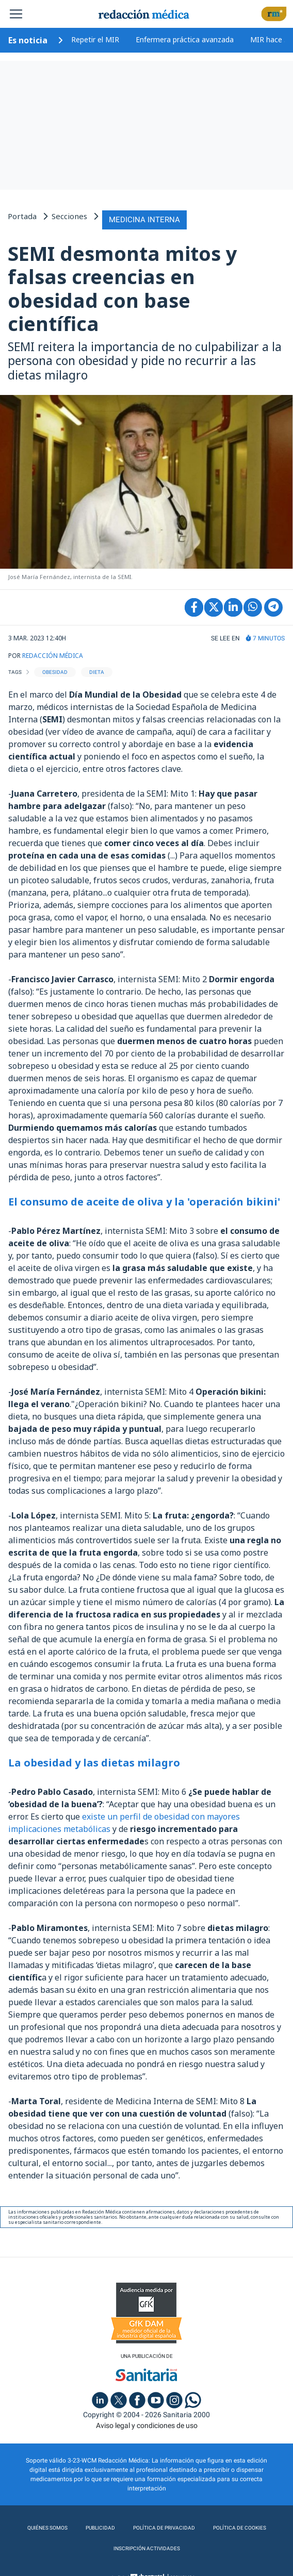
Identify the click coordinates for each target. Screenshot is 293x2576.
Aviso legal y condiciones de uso (147, 2425)
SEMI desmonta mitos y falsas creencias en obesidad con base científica (122, 288)
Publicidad (100, 2528)
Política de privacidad (164, 2528)
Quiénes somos (47, 2528)
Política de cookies (239, 2528)
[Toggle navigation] (16, 14)
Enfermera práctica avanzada (185, 39)
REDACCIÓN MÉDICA (52, 655)
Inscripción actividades (146, 2548)
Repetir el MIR (95, 39)
